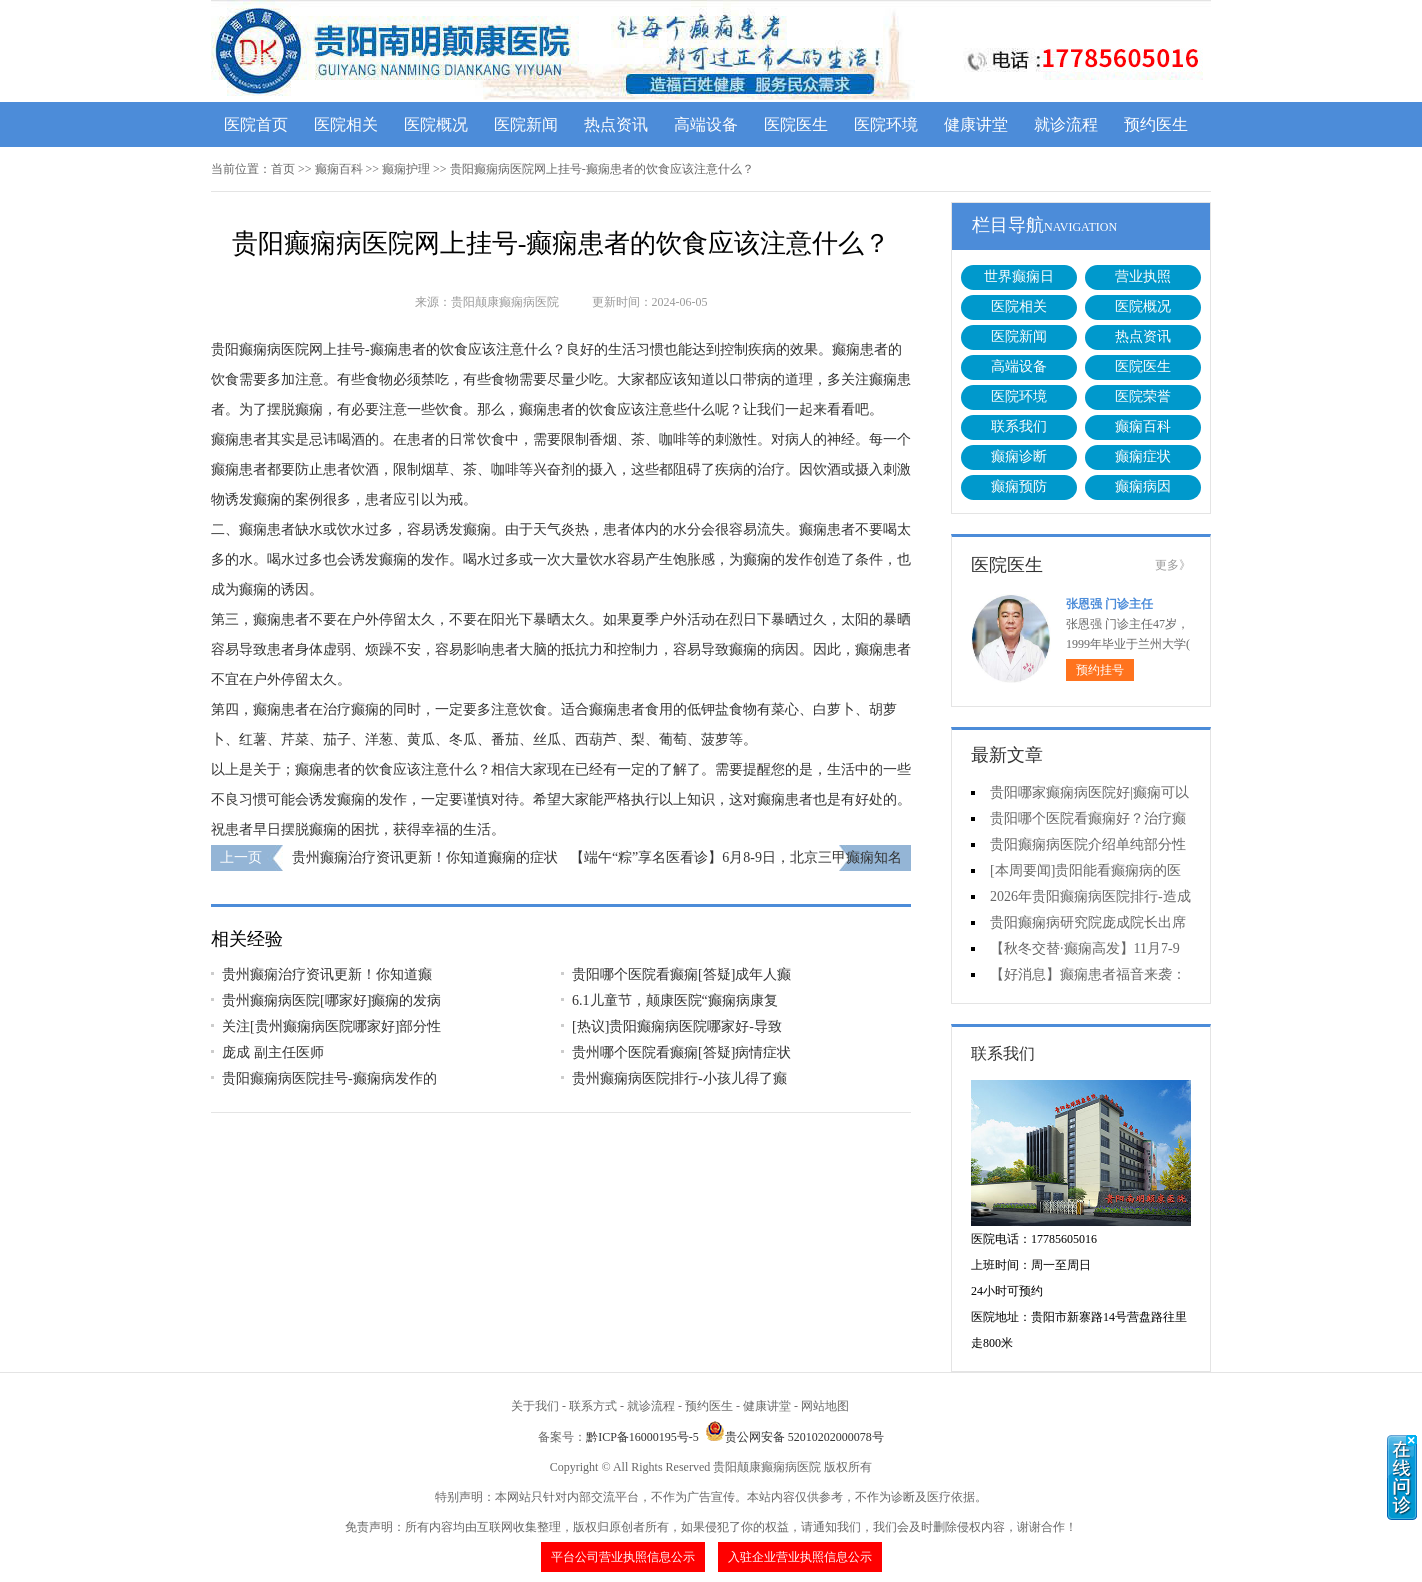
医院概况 (436, 124)
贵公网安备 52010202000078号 (794, 1437)
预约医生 (1156, 124)
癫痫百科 (339, 169)
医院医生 (796, 124)
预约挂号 (1100, 670)
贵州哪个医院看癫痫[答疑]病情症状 (681, 1052)
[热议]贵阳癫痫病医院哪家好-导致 (677, 1026)
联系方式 (593, 1406)
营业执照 (1143, 276)
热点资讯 (616, 124)
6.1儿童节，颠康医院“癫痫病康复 (675, 1000)
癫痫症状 (1143, 456)
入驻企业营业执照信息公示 (800, 1557)
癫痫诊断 (1019, 456)
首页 (283, 169)
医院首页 (256, 124)
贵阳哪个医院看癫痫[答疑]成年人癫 (681, 974)
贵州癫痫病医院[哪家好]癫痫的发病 (331, 1000)
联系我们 (1019, 426)
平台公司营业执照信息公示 (623, 1557)
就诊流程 (1066, 124)
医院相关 (346, 124)
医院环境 (886, 124)
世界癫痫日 (1019, 276)
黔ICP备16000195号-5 (642, 1437)
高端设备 (706, 124)
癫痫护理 (406, 169)
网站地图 (825, 1406)
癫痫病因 (1143, 486)
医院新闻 (526, 124)
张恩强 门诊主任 (1109, 604)
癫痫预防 (1019, 486)
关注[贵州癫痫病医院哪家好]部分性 (331, 1026)
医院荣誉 (1143, 396)
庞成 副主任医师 (273, 1052)
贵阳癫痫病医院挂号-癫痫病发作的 (329, 1078)
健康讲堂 (976, 124)
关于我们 (535, 1406)
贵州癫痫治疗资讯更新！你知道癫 (327, 974)
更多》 (1173, 565)
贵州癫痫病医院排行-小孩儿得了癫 (679, 1078)
